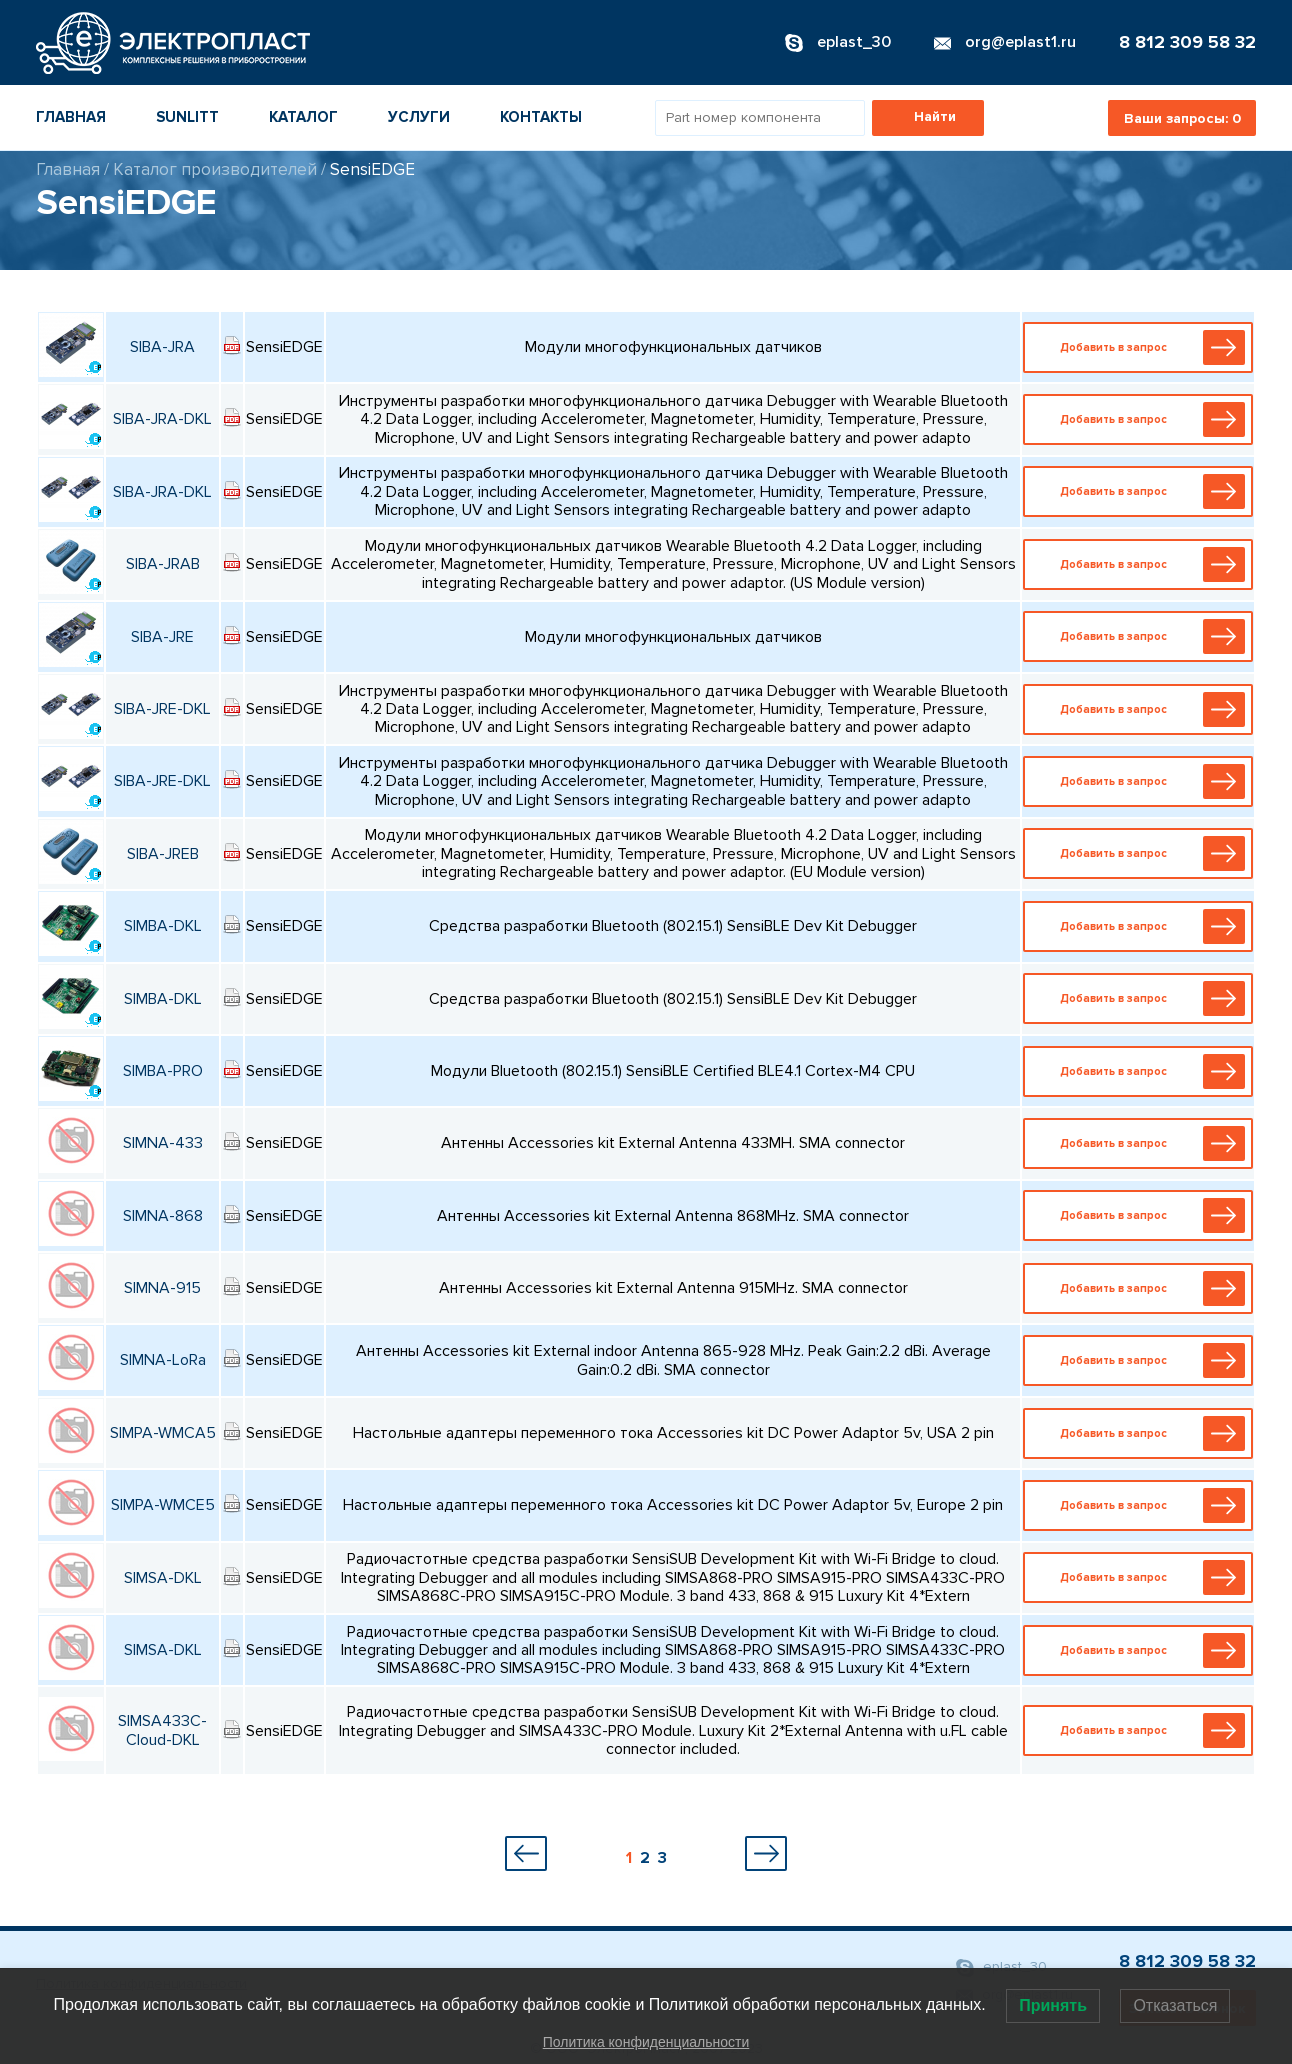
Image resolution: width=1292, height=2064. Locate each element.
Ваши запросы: (1182, 118)
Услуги (419, 117)
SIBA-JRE (162, 637)
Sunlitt (187, 117)
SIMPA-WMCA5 (163, 1433)
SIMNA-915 (162, 1288)
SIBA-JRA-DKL (162, 419)
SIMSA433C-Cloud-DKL (162, 1730)
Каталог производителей (215, 169)
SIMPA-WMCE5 (163, 1505)
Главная (71, 117)
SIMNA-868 (163, 1216)
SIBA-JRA (162, 347)
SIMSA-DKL (163, 1578)
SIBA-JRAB (163, 564)
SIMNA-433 (163, 1143)
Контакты (541, 117)
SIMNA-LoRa (163, 1360)
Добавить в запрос (1142, 347)
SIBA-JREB (163, 854)
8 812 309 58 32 (1187, 42)
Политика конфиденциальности (646, 2042)
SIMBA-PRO (163, 1071)
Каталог (303, 117)
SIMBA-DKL (163, 926)
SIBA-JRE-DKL (162, 709)
